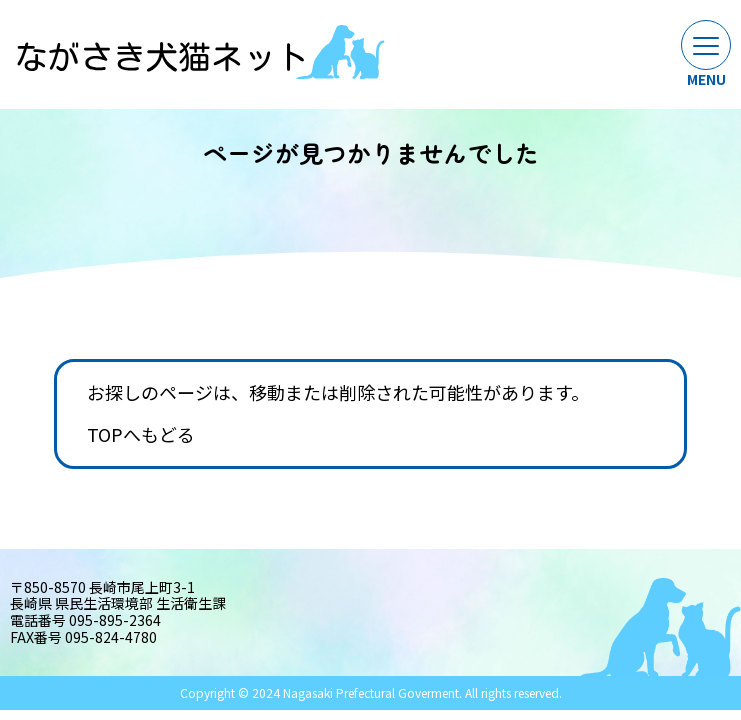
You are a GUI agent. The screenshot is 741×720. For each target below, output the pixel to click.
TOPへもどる (141, 435)
